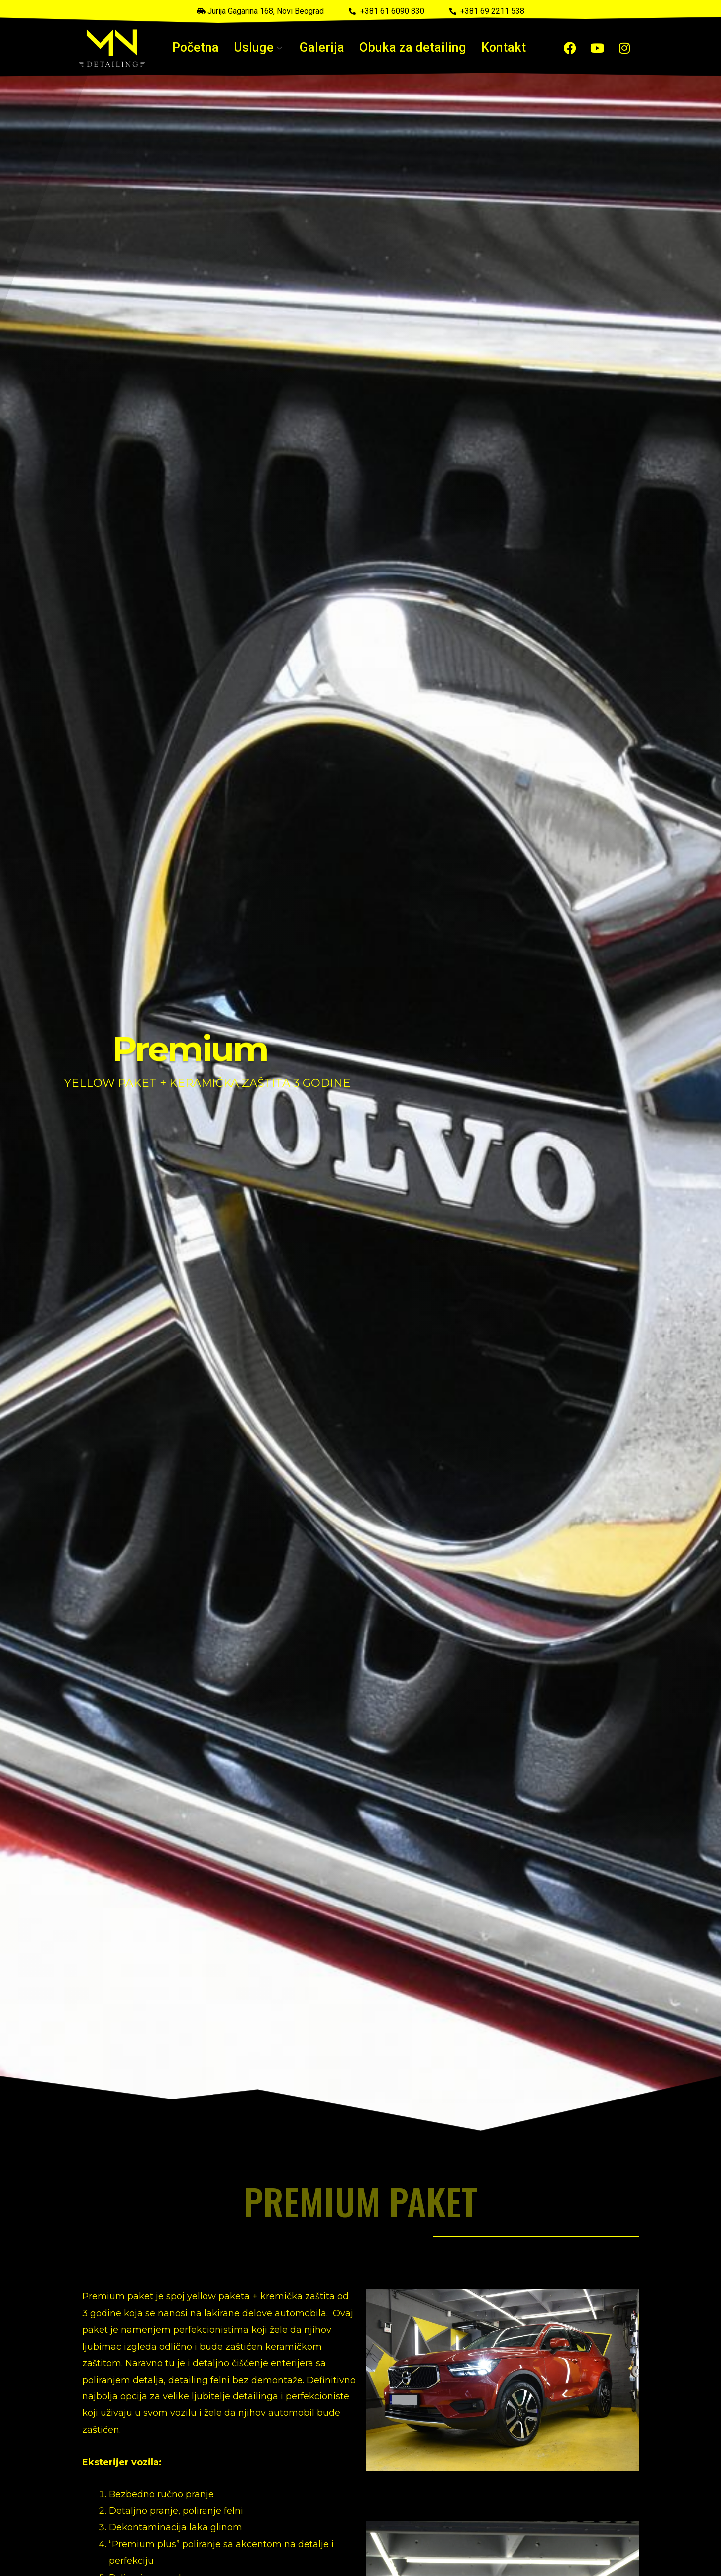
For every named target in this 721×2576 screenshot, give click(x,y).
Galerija (325, 47)
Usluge (268, 47)
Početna (210, 47)
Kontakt (489, 47)
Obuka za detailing (406, 47)
